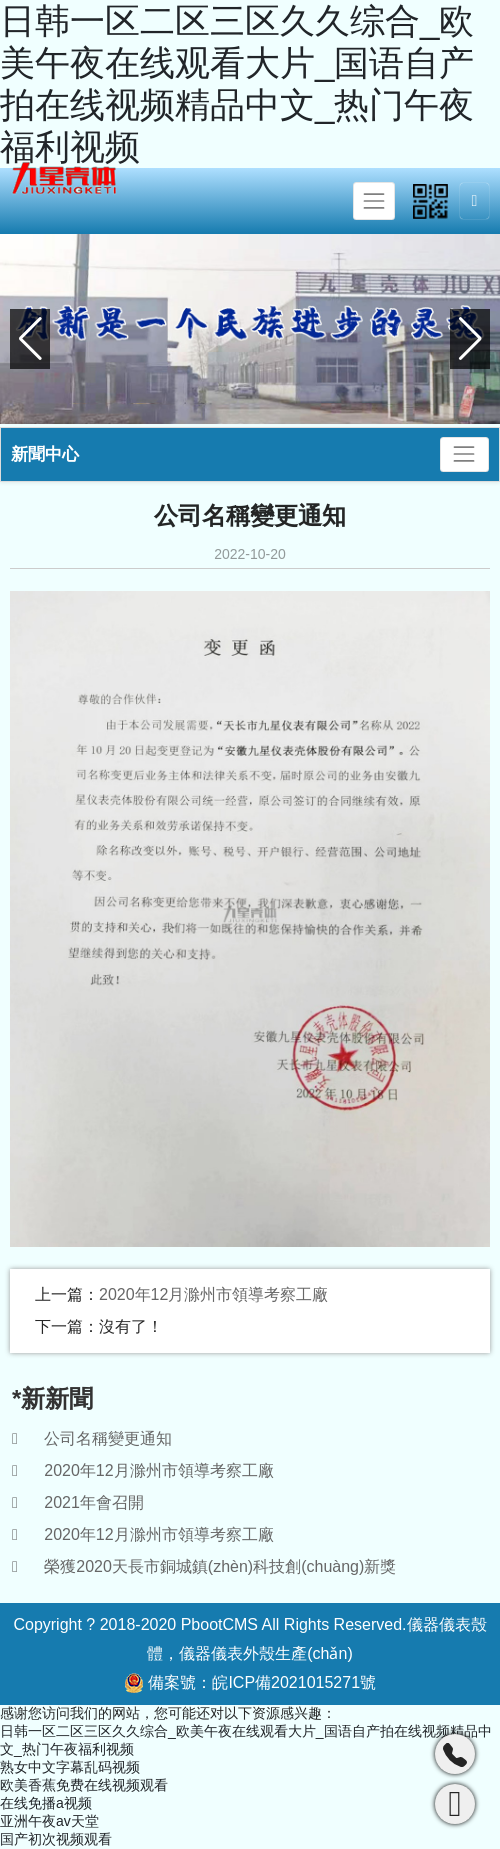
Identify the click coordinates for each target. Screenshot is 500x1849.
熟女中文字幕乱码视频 (70, 1767)
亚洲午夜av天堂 (49, 1821)
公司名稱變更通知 (108, 1438)
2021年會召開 (94, 1502)
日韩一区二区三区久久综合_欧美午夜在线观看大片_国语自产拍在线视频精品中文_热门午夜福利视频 (237, 83)
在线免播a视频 (46, 1803)
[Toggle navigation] (374, 201)
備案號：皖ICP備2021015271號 (250, 1683)
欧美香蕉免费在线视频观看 (84, 1785)
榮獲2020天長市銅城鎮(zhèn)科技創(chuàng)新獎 (220, 1566)
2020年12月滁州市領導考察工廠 (213, 1294)
